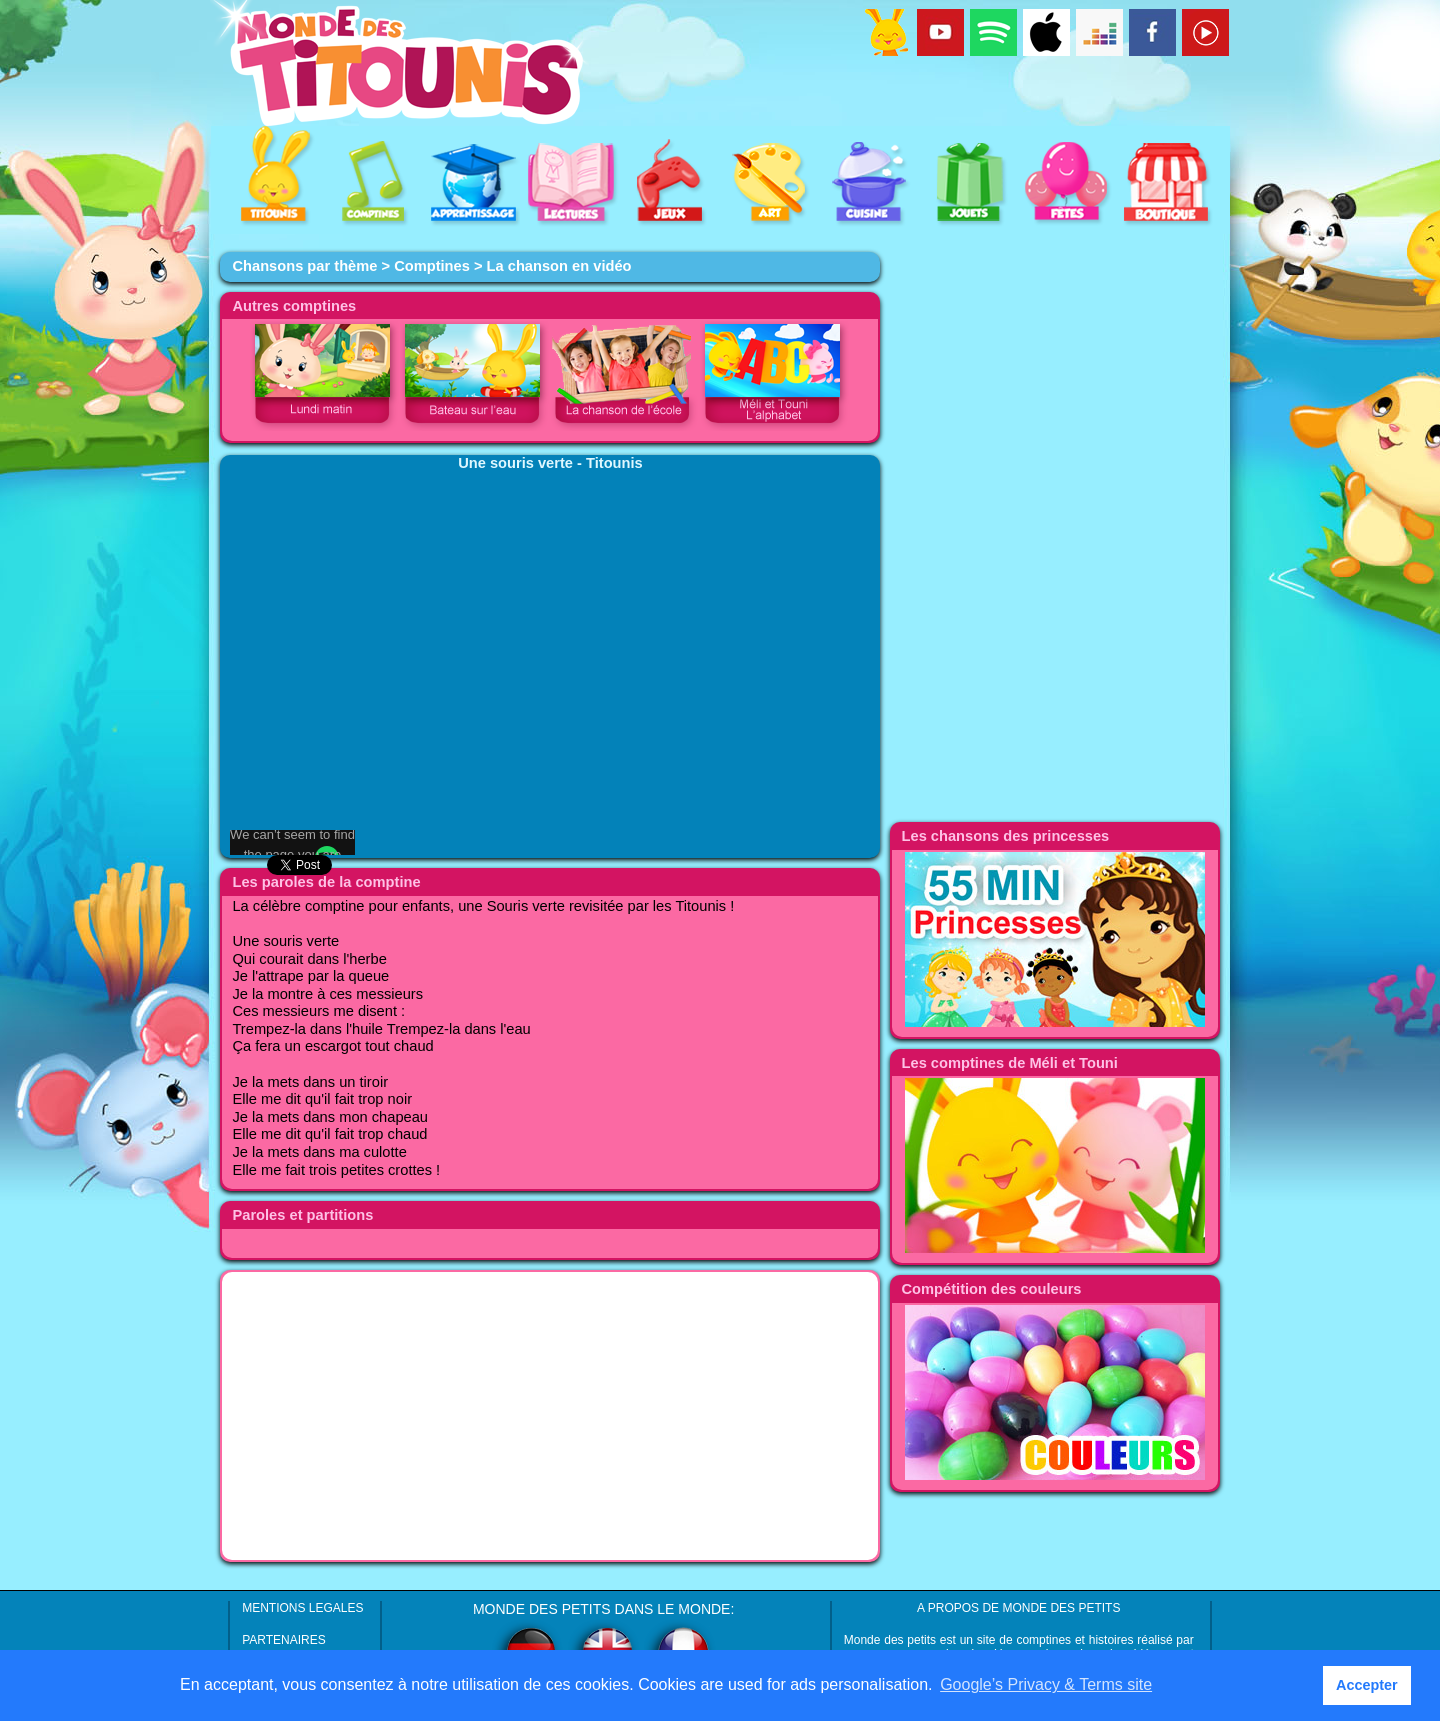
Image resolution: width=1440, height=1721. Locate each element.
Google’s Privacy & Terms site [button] (1046, 1684)
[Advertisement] (550, 1416)
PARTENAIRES (284, 1640)
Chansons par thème (304, 266)
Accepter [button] (1367, 1685)
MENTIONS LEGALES (302, 1608)
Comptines (432, 266)
